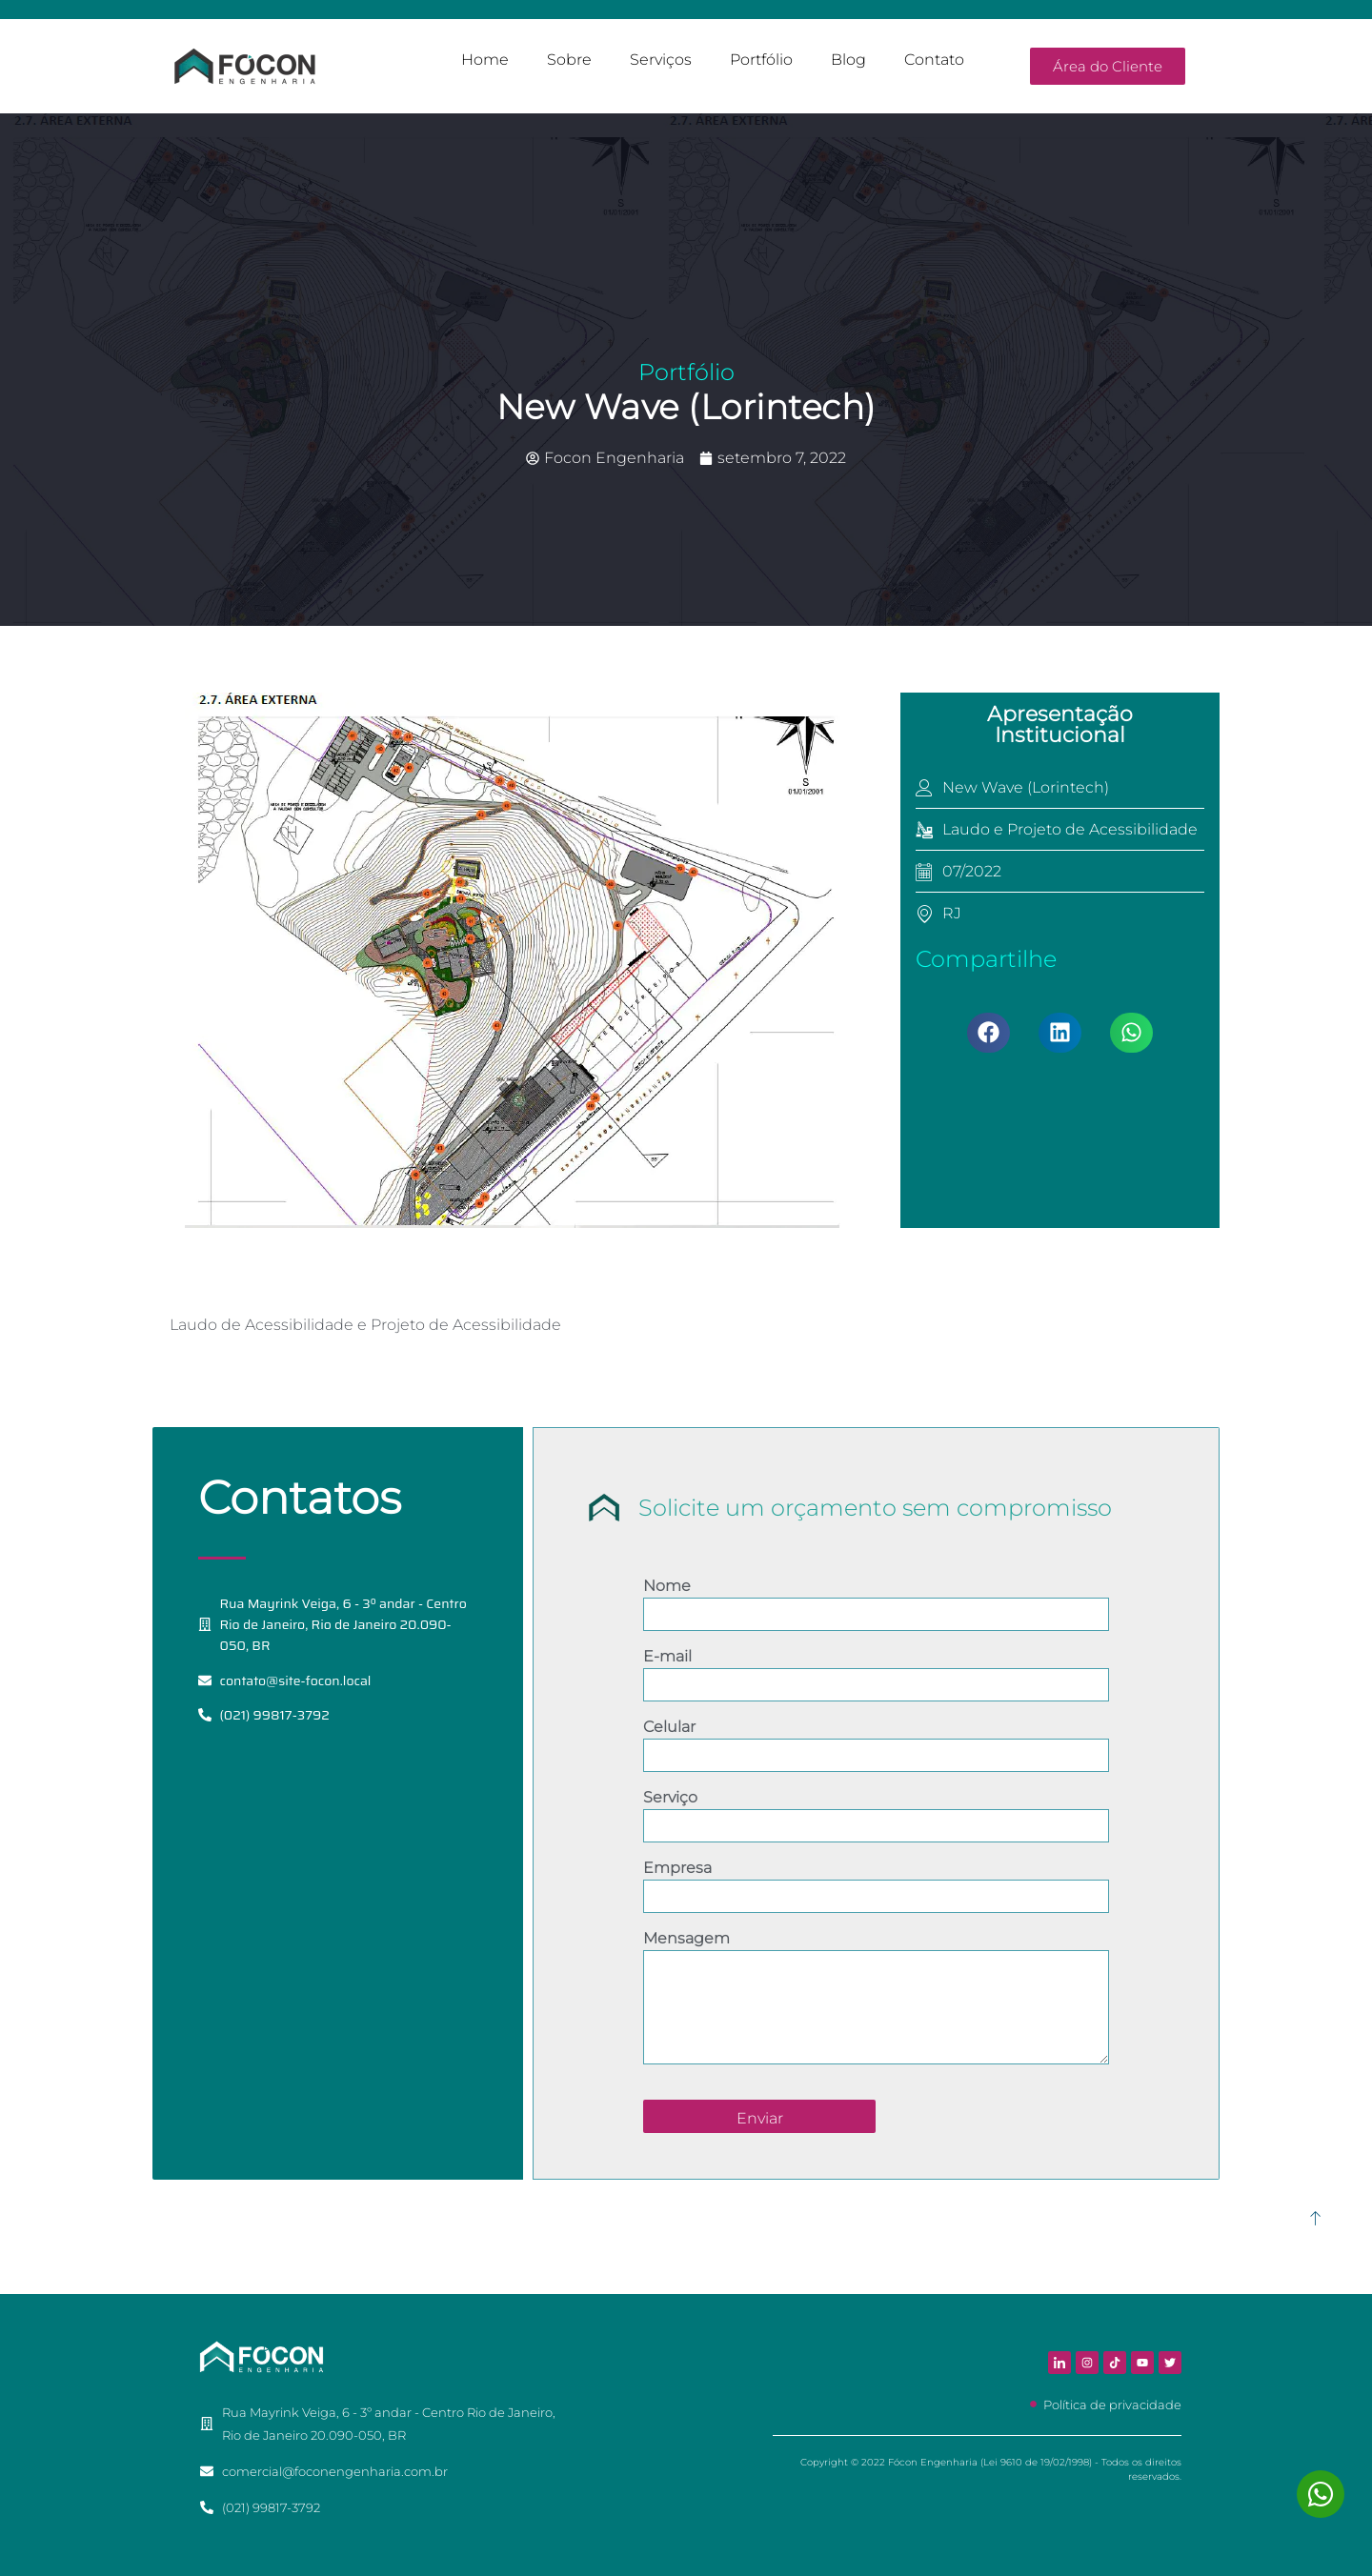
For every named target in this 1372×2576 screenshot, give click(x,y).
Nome (667, 1586)
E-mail (667, 1656)
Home (485, 59)
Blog (848, 59)
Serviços (661, 59)
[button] (988, 1033)
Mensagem (686, 1938)
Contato (934, 59)
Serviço (670, 1797)
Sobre (569, 59)
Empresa (677, 1868)
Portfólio (761, 59)
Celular (669, 1727)
